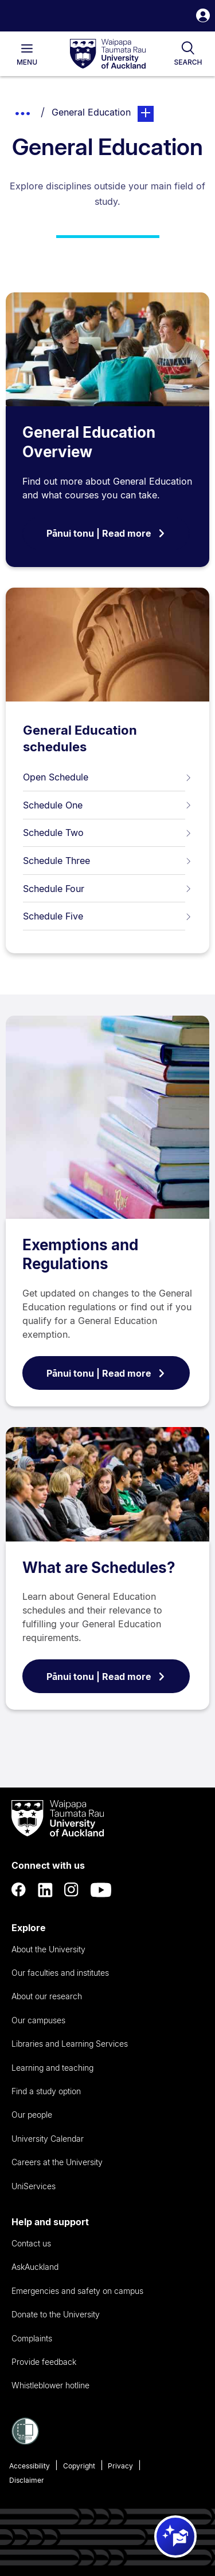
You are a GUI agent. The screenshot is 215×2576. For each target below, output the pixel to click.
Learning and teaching (52, 2067)
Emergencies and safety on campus (77, 2291)
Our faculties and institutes (60, 1972)
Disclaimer (26, 2480)
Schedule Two (107, 832)
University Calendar (47, 2138)
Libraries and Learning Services (69, 2043)
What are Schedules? (98, 1567)
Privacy (120, 2466)
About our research (46, 1996)
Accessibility (29, 2466)
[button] (203, 17)
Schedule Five (107, 916)
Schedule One (107, 805)
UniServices (33, 2186)
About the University (48, 1949)
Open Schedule (107, 777)
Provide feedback (43, 2362)
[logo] (108, 54)
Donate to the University (55, 2314)
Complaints (31, 2338)
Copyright (79, 2466)
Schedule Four (107, 888)
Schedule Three (107, 860)
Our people (31, 2114)
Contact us (31, 2243)
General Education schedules (80, 738)
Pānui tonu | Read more (106, 533)
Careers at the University (57, 2162)
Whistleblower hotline (50, 2385)
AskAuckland (34, 2267)
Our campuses (38, 2020)
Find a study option (46, 2091)
